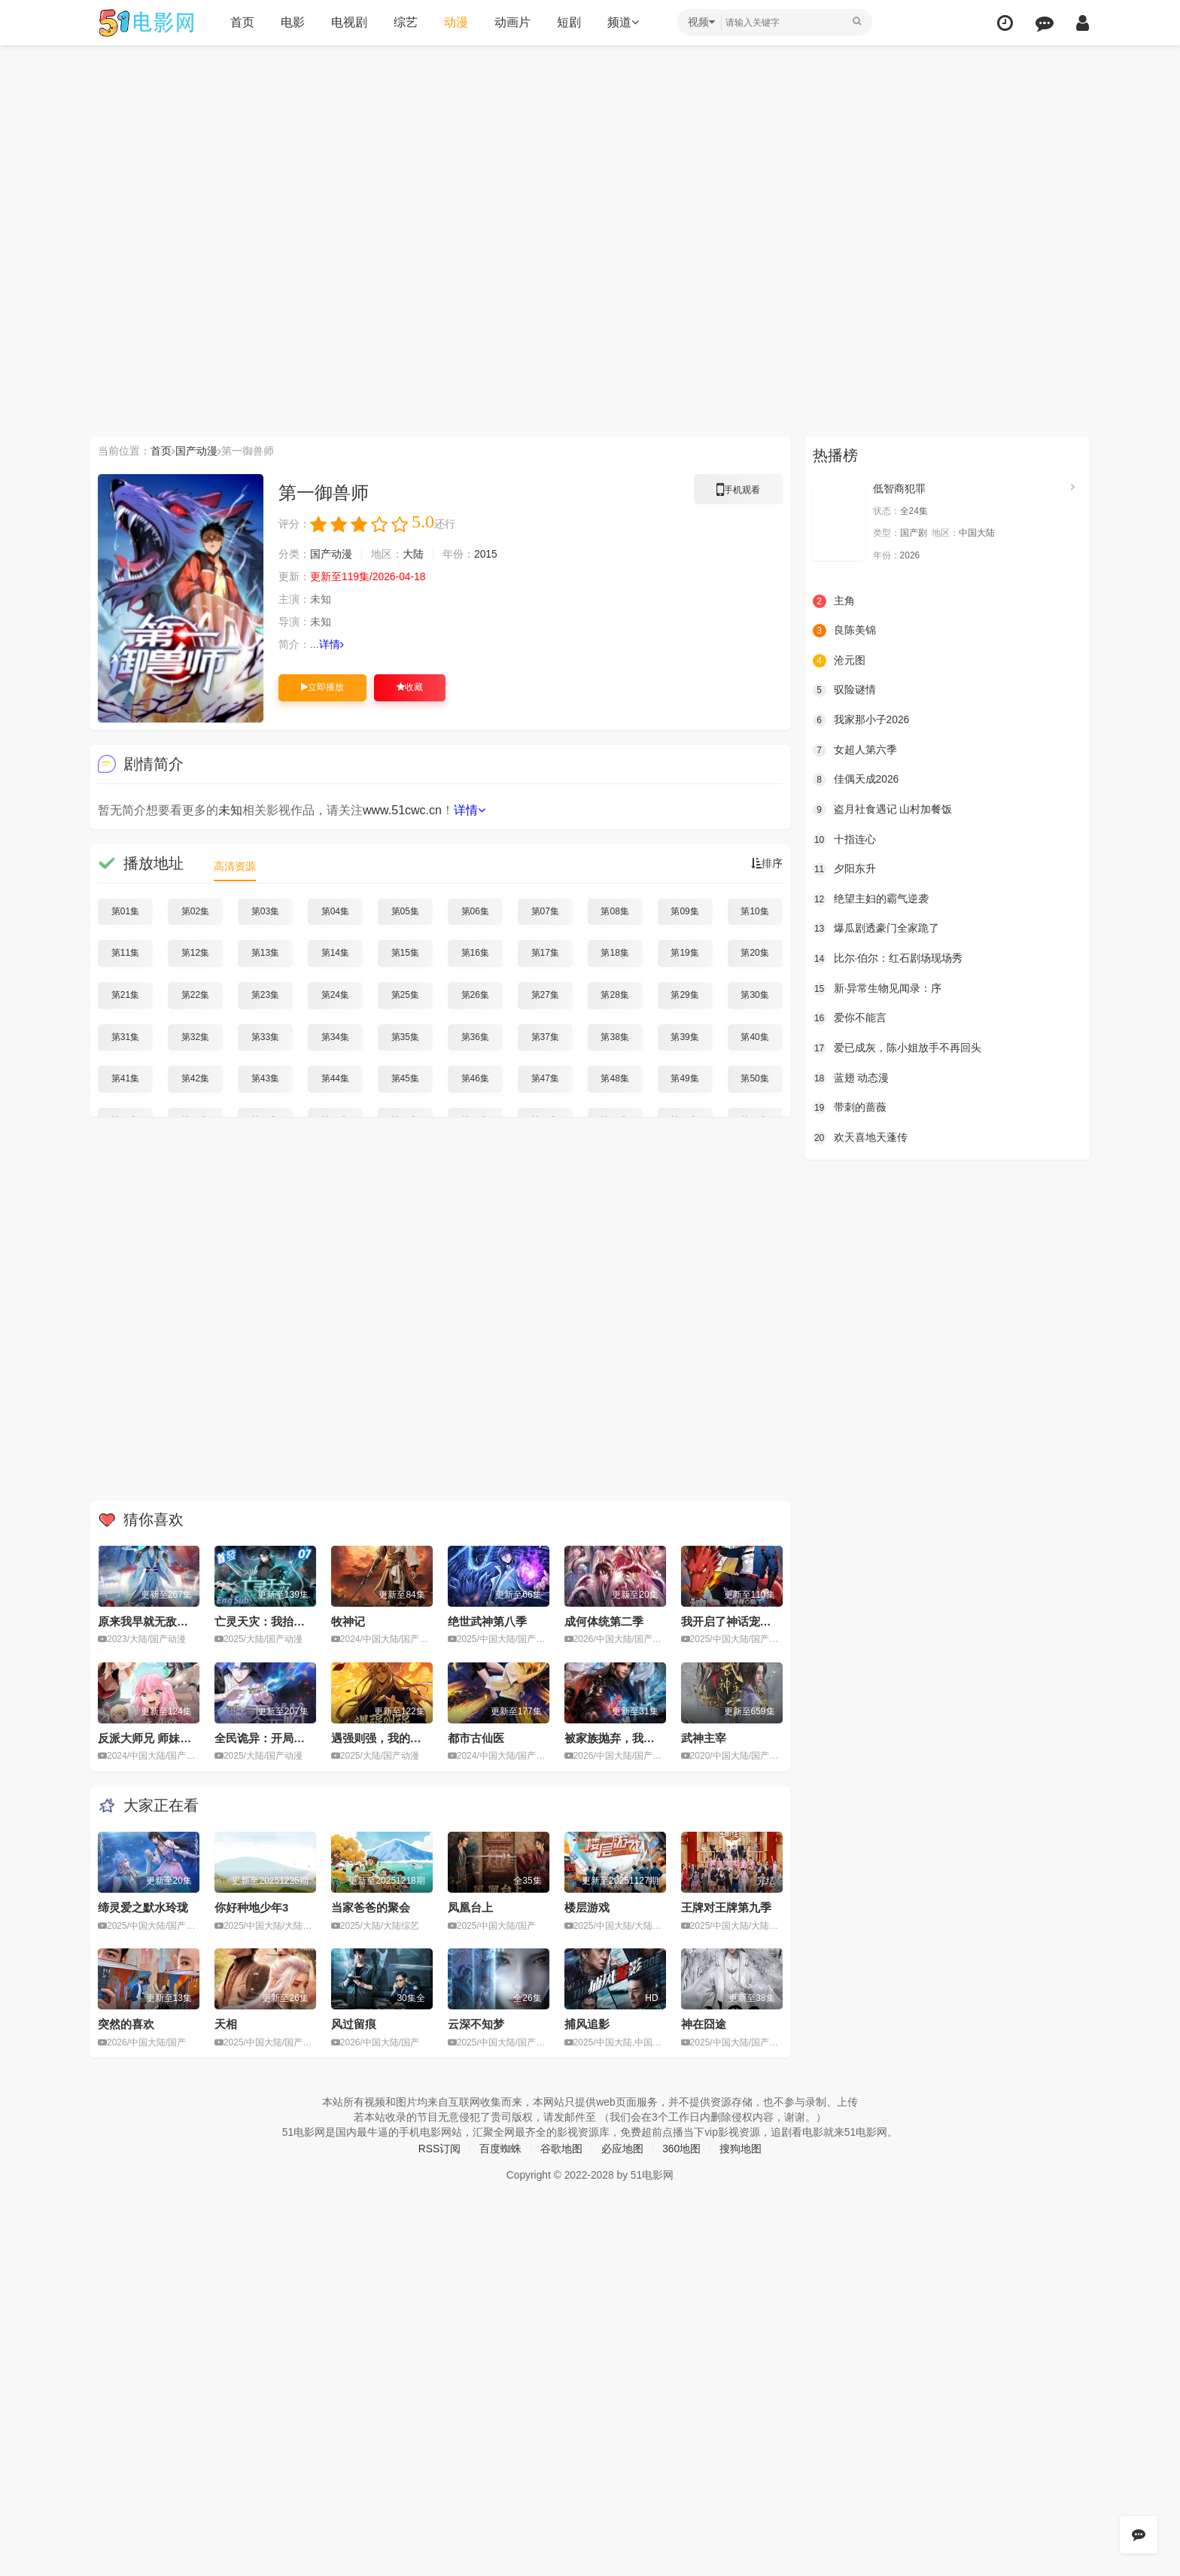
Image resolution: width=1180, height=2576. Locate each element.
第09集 (684, 911)
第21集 (125, 995)
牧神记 (348, 1621)
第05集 (405, 911)
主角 (834, 600)
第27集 (545, 995)
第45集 (405, 1078)
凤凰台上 (470, 1907)
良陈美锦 (844, 630)
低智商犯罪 (899, 488)
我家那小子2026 (861, 720)
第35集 (405, 1036)
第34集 (335, 1036)
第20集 (754, 952)
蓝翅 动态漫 (851, 1077)
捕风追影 (587, 2024)
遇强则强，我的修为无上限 (399, 1738)
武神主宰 (703, 1738)
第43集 (265, 1078)
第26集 (475, 995)
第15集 (405, 952)
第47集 (545, 1078)
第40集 (754, 1036)
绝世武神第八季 (487, 1621)
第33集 (265, 1036)
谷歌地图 (561, 2149)
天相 (225, 2024)
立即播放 (322, 687)
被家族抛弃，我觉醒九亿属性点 (643, 1738)
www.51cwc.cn (402, 810)
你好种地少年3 (251, 1907)
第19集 (684, 952)
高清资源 (235, 866)
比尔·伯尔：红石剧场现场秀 (888, 959)
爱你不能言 (850, 1018)
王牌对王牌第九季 (726, 1907)
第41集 (125, 1078)
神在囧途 (703, 2024)
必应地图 (622, 2149)
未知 (230, 810)
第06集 (475, 911)
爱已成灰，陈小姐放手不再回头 (897, 1047)
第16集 (475, 952)
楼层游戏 (587, 1907)
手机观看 (738, 492)
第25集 (405, 995)
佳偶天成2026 (856, 779)
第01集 (125, 911)
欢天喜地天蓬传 (860, 1137)
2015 (485, 554)
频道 (622, 22)
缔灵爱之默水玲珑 (143, 1907)
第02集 (195, 911)
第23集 (265, 995)
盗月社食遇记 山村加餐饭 (883, 810)
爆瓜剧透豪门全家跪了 (876, 928)
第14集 (335, 952)
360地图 (681, 2149)
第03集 (265, 911)
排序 (767, 863)
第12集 (195, 952)
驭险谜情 (844, 690)
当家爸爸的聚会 (370, 1907)
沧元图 (839, 661)
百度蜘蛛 (500, 2149)
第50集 (754, 1078)
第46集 (475, 1078)
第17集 (545, 952)
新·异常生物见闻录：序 (877, 988)
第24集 (335, 995)
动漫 (455, 22)
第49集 (684, 1078)
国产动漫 (196, 451)
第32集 (195, 1036)
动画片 (512, 22)
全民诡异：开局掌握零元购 (282, 1738)
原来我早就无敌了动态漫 (160, 1621)
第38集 (614, 1036)
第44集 (335, 1078)
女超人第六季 (855, 749)
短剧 (568, 22)
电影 (292, 22)
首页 (242, 22)
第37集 (545, 1036)
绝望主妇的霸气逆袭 (871, 898)
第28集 (614, 995)
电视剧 (348, 22)
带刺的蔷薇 (850, 1107)
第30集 (754, 995)
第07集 (545, 911)
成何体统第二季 (603, 1621)
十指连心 (844, 839)
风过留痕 (353, 2024)
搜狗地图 (741, 2149)
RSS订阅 (439, 2149)
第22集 (195, 995)
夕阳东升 (844, 869)
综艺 (405, 22)
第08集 (614, 911)
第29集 (684, 995)
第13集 (265, 952)
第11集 (125, 952)
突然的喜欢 (126, 2024)
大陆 (413, 554)
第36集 (475, 1036)
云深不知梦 (476, 2024)
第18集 (614, 952)
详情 (331, 644)
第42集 (195, 1078)
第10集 (754, 911)
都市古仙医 (476, 1738)
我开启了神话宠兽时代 (737, 1621)
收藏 (410, 687)
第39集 (684, 1036)
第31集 (125, 1036)
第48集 (614, 1078)
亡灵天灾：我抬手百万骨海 (282, 1621)
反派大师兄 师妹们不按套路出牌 (178, 1738)
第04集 (335, 911)
